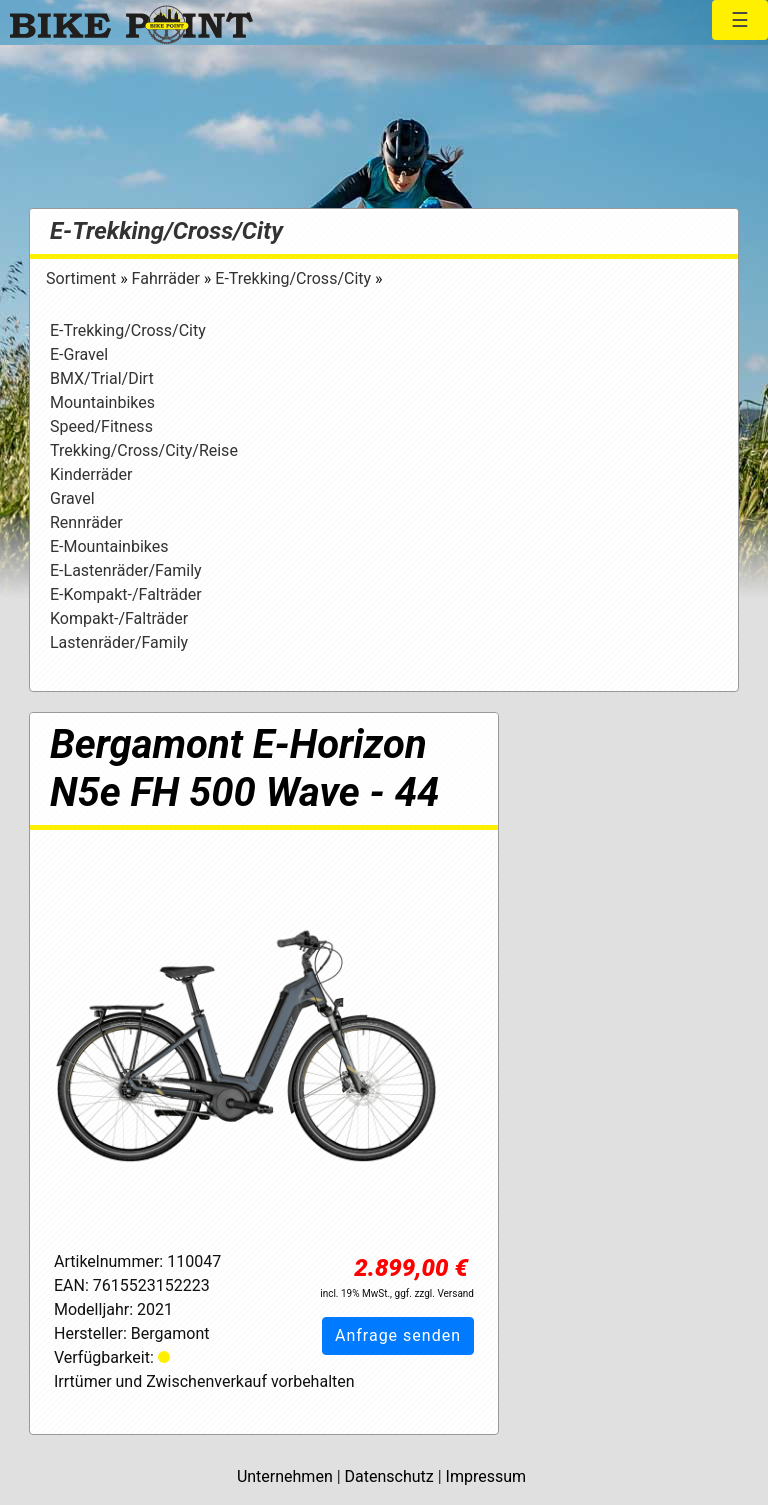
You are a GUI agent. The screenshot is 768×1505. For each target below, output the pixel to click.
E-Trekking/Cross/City (166, 231)
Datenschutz (389, 1476)
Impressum (486, 1476)
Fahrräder (168, 278)
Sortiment (83, 278)
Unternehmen (285, 1476)
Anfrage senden (398, 1335)
